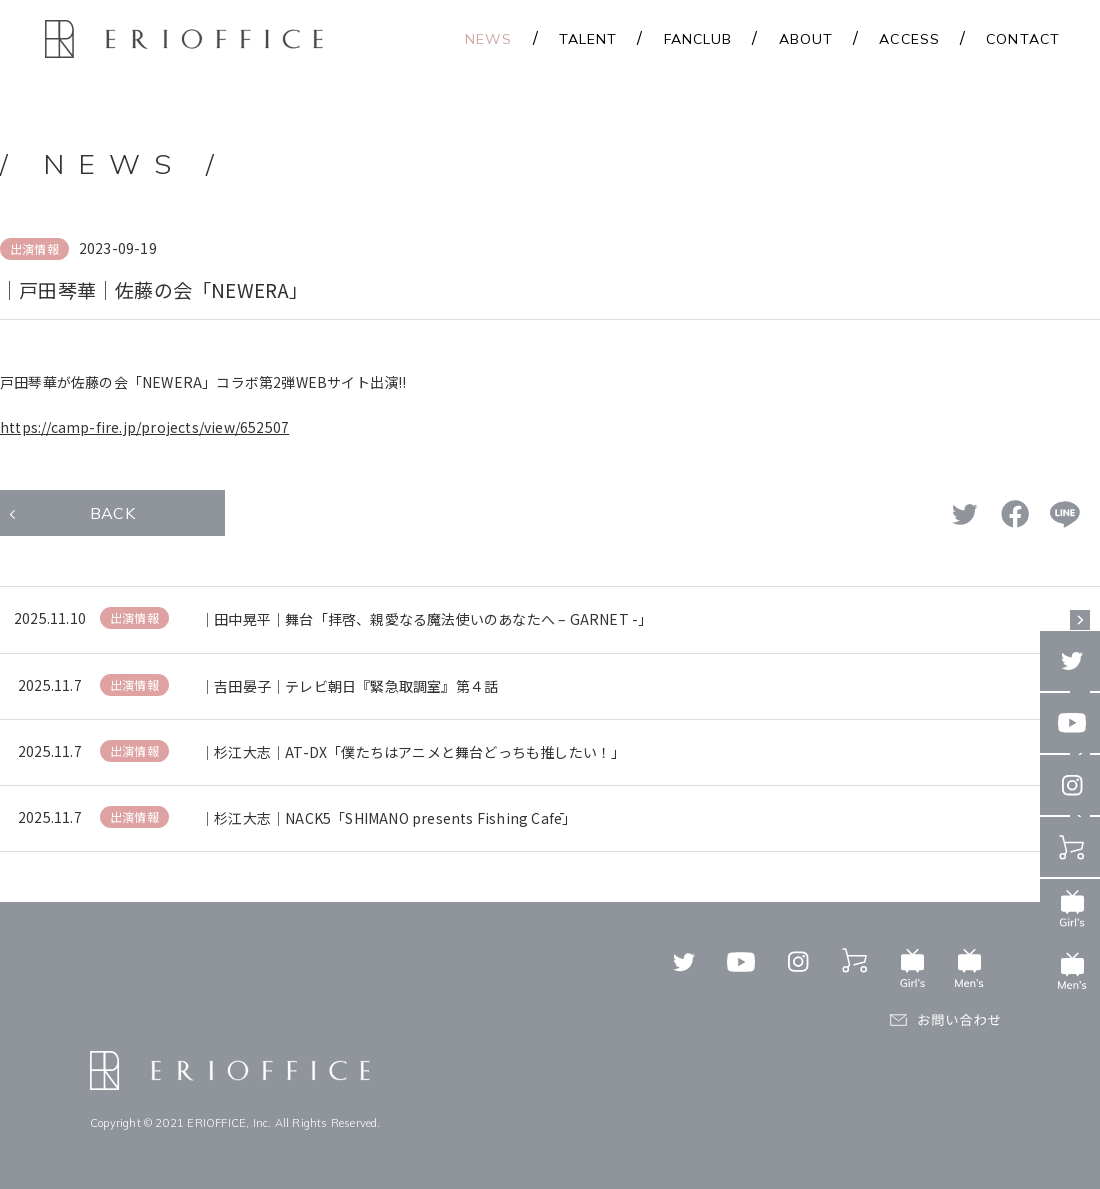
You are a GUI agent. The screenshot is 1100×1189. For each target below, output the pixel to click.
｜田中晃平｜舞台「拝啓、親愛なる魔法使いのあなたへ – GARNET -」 (426, 619)
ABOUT (806, 39)
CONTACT (1023, 39)
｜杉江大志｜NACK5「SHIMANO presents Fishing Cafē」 (388, 818)
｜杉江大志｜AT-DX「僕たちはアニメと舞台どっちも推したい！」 (412, 752)
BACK (112, 513)
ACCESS (909, 39)
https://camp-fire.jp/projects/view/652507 (144, 427)
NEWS (488, 39)
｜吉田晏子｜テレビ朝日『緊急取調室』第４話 (349, 686)
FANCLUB (698, 39)
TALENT (588, 39)
